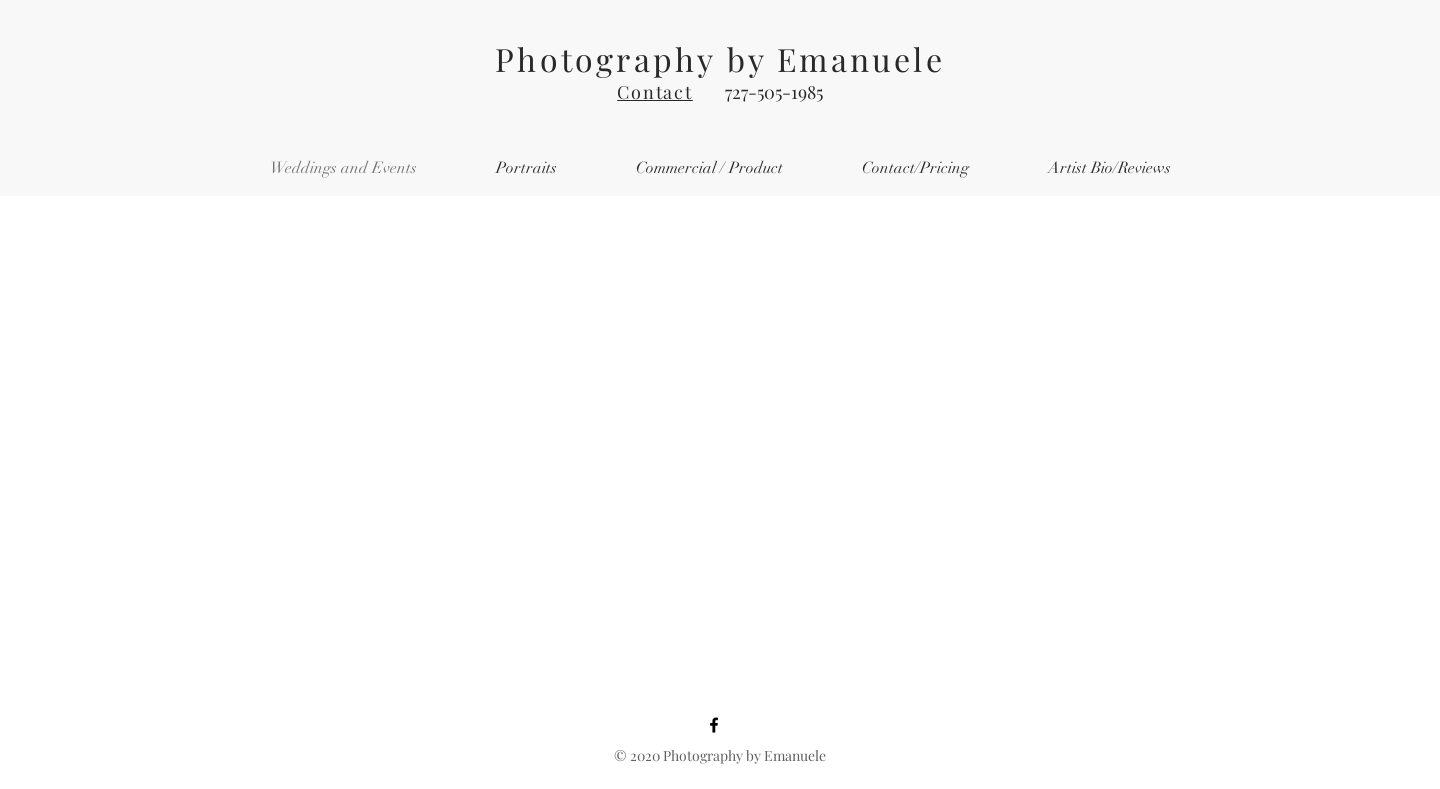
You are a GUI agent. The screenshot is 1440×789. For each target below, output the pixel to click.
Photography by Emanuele (720, 58)
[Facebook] (714, 725)
